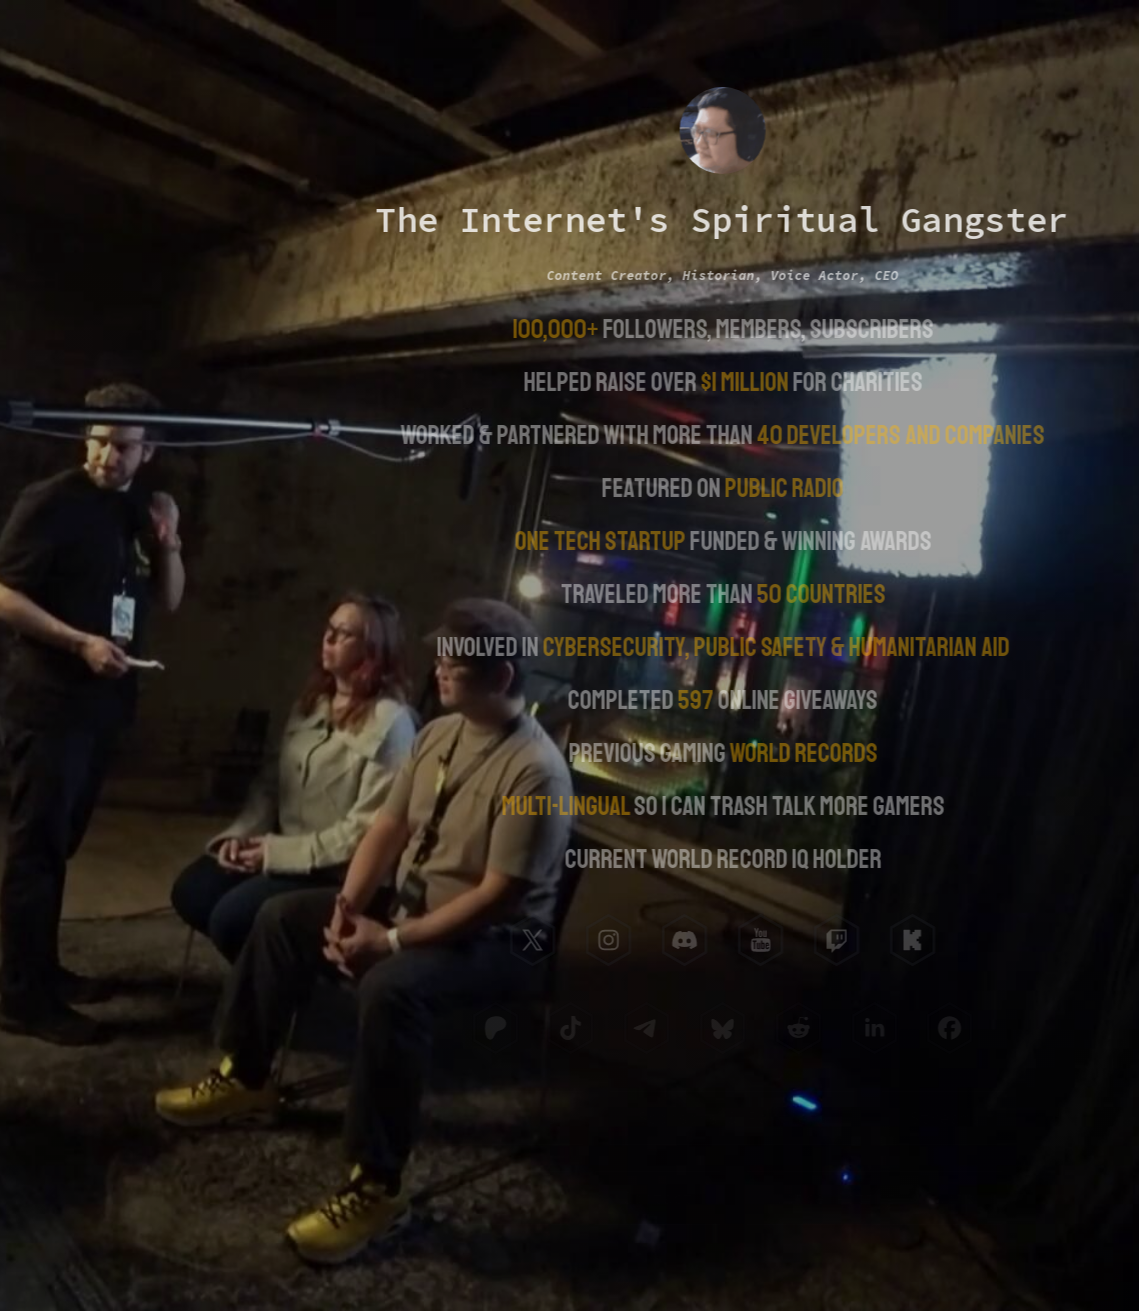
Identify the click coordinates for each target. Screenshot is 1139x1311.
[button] (531, 940)
